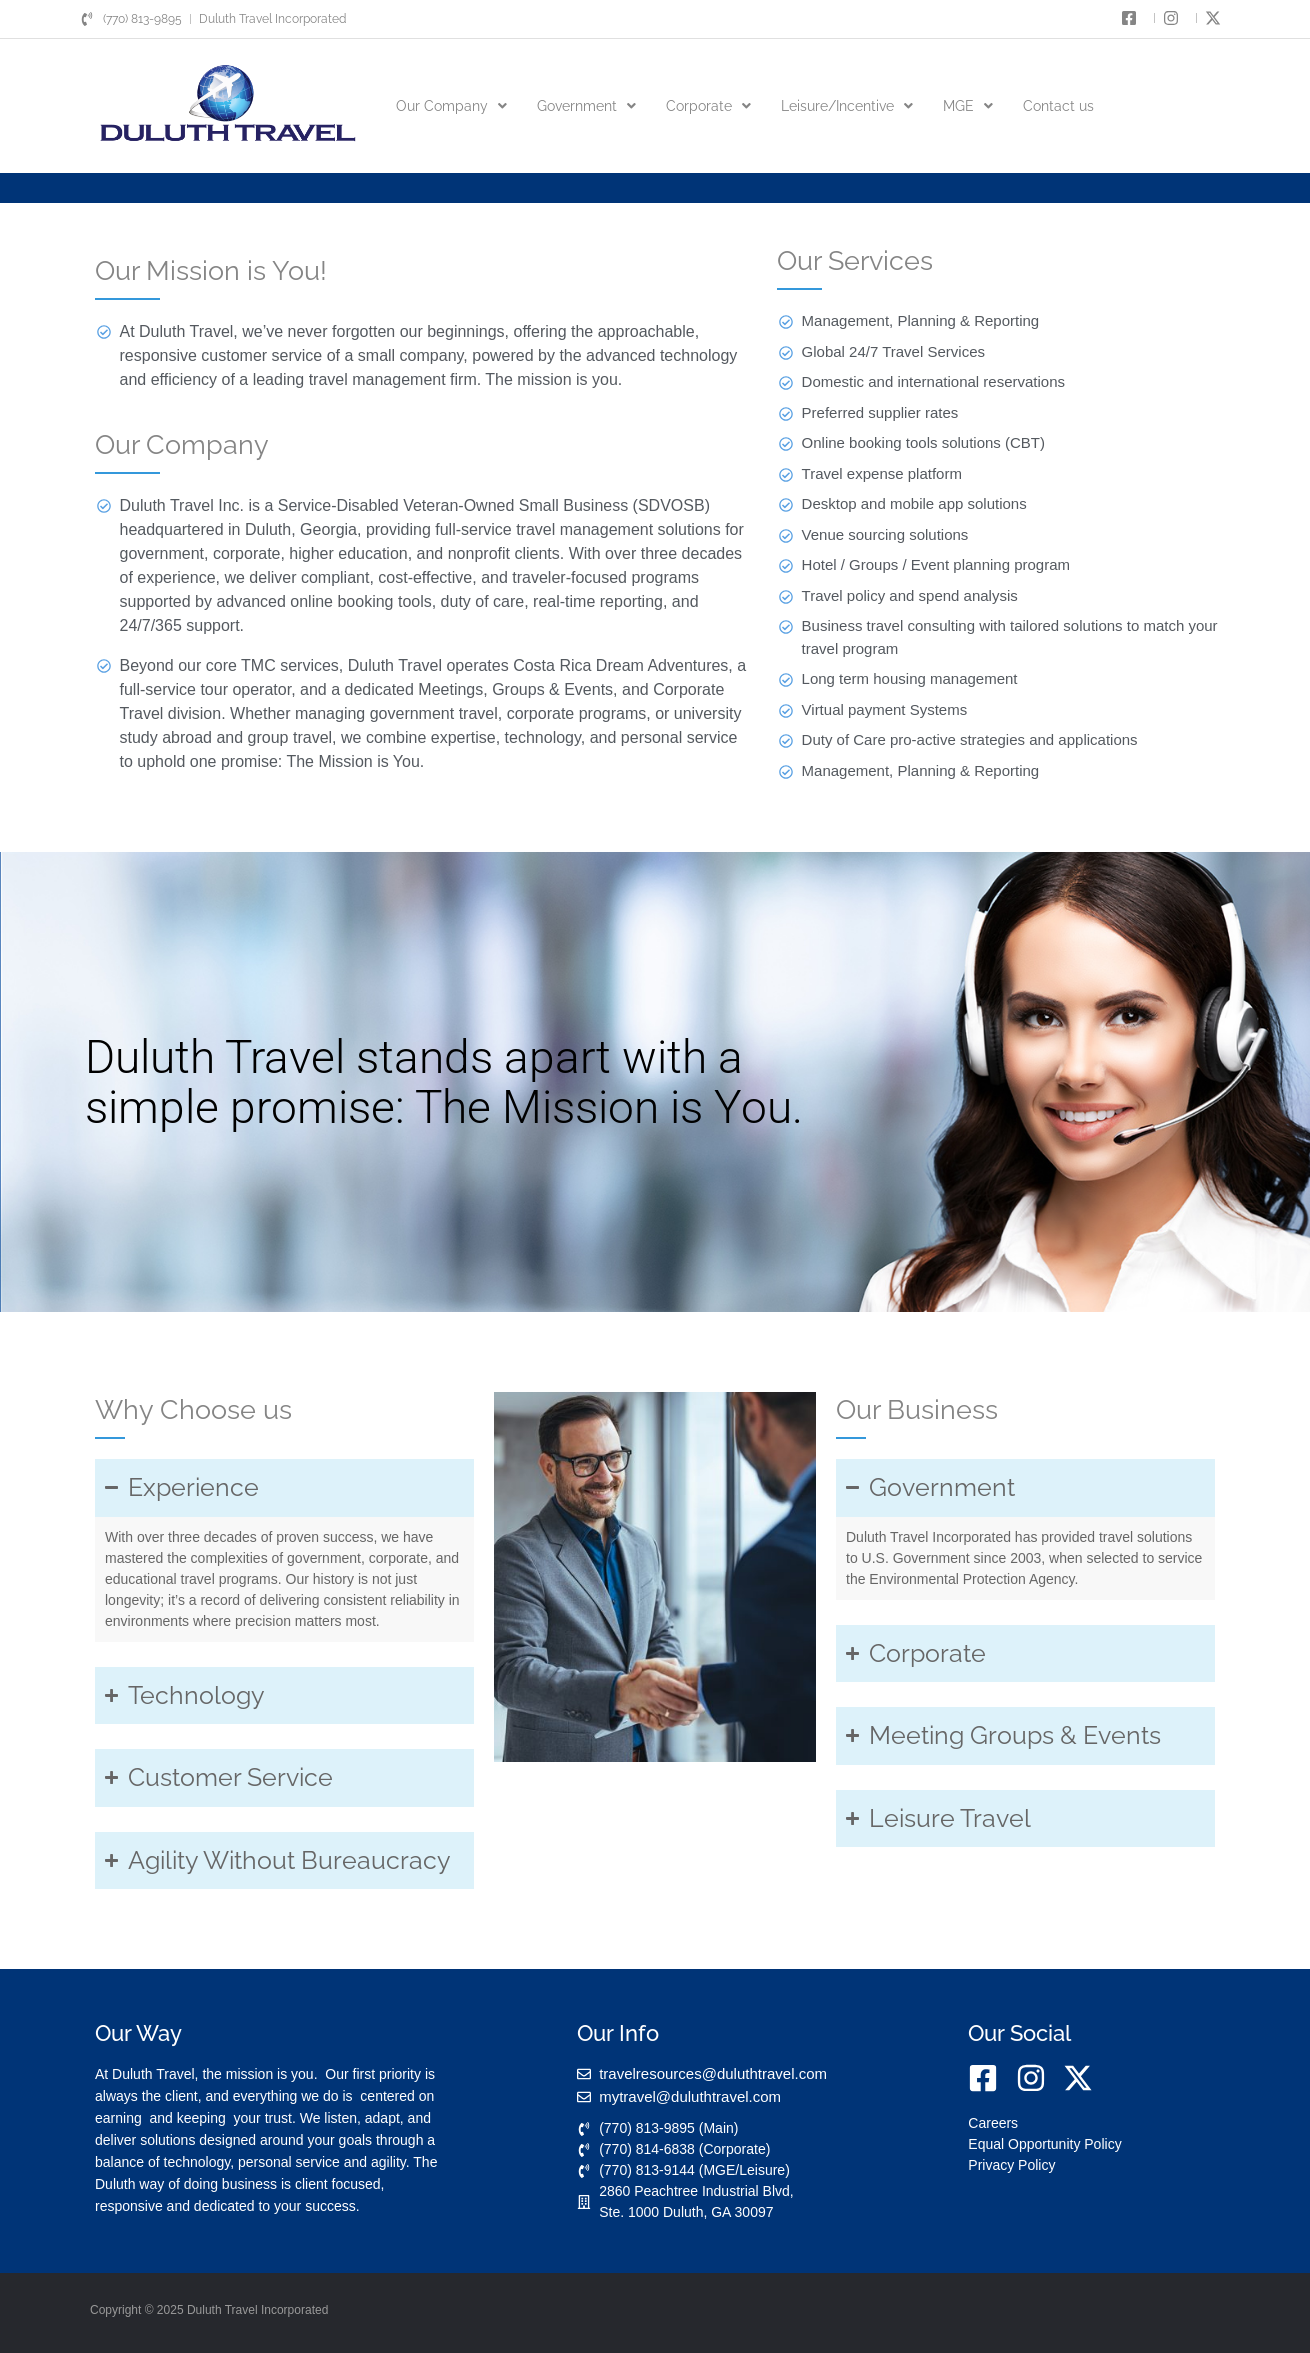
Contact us (1058, 106)
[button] (451, 106)
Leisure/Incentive (847, 106)
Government (586, 106)
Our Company (451, 106)
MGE (968, 106)
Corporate (708, 106)
